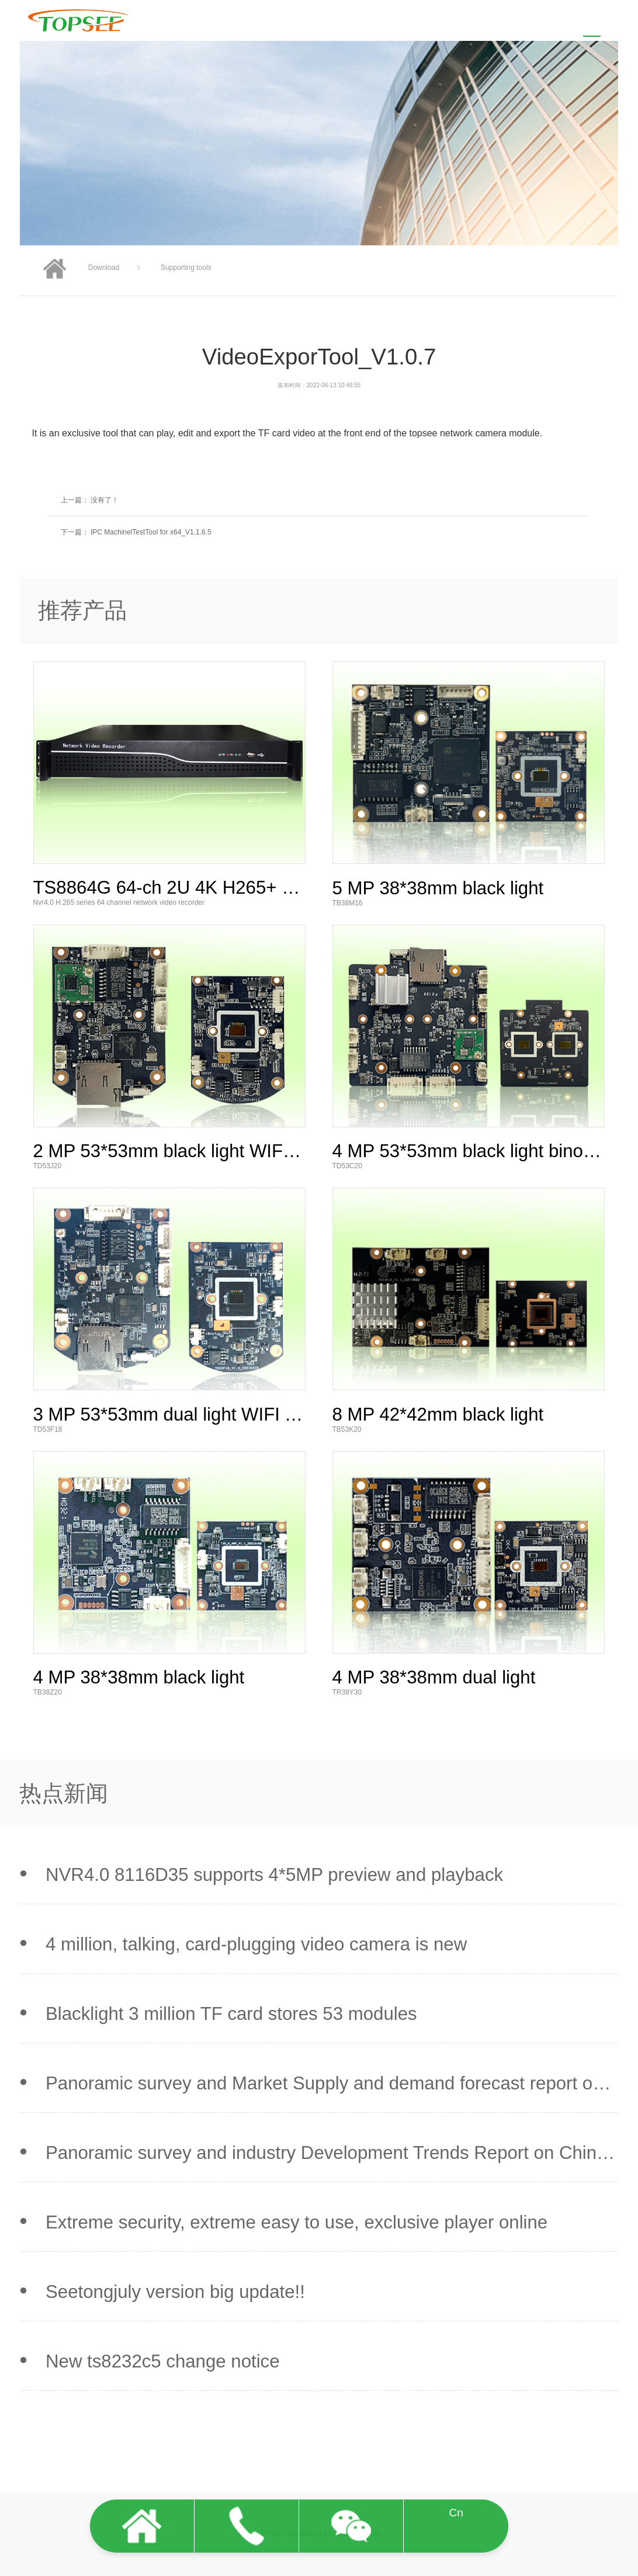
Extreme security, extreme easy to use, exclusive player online (296, 2222)
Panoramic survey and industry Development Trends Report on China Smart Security (326, 2153)
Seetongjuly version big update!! (175, 2292)
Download (103, 267)
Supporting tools (186, 267)
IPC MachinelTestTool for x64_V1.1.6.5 (151, 532)
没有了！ (104, 500)
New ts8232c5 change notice (163, 2361)
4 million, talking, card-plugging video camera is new (256, 1944)
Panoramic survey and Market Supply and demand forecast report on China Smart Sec (324, 2083)
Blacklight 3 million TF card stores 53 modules (231, 2014)
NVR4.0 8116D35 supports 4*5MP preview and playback (274, 1875)
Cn (456, 2512)
